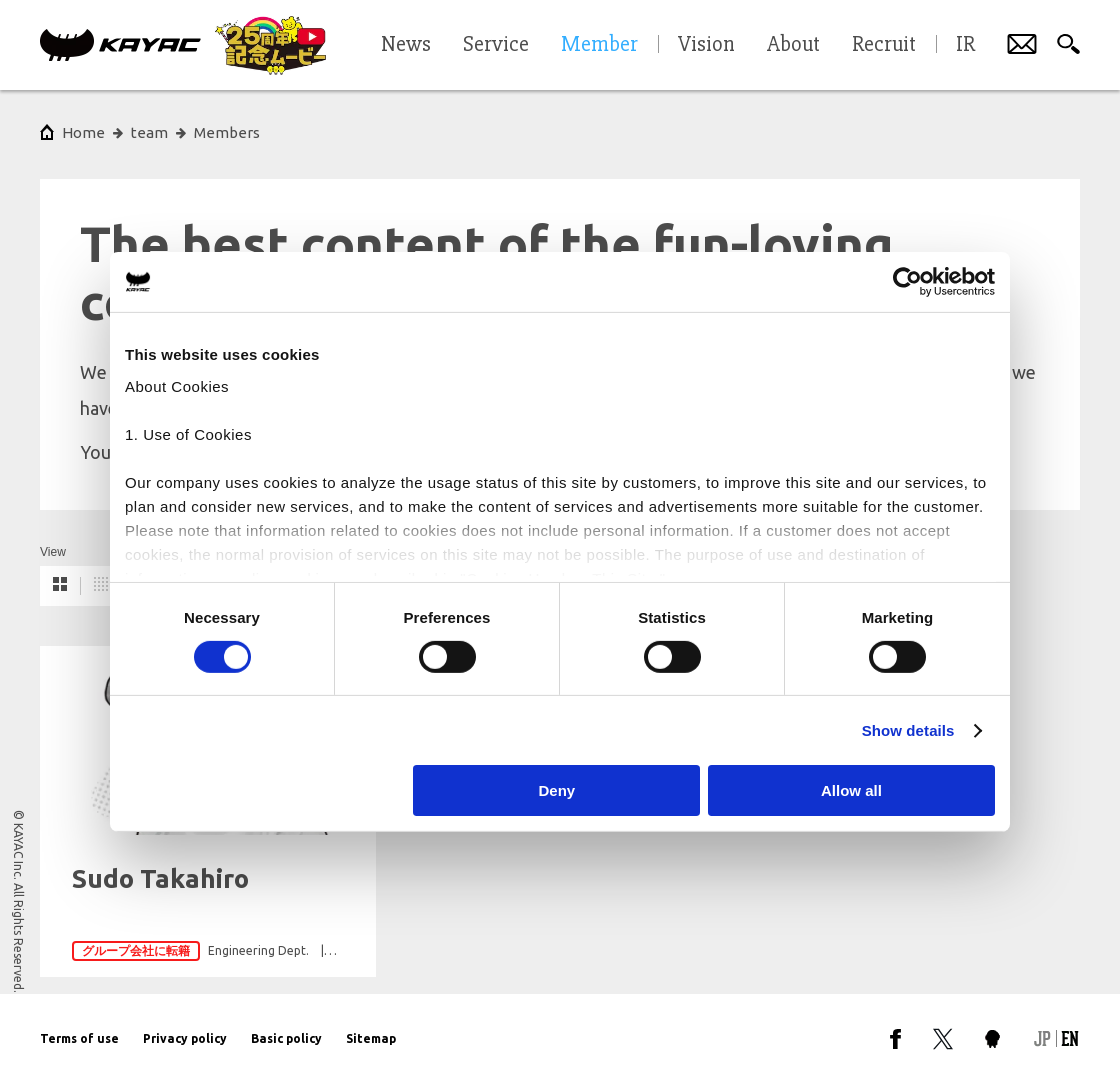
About (793, 45)
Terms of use (79, 1038)
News (406, 45)
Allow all (851, 790)
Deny (557, 790)
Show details (908, 730)
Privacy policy (185, 1038)
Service (496, 45)
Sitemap (371, 1038)
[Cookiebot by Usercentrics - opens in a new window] (907, 282)
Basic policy (286, 1038)
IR (965, 45)
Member (599, 45)
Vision (706, 45)
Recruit (884, 45)
